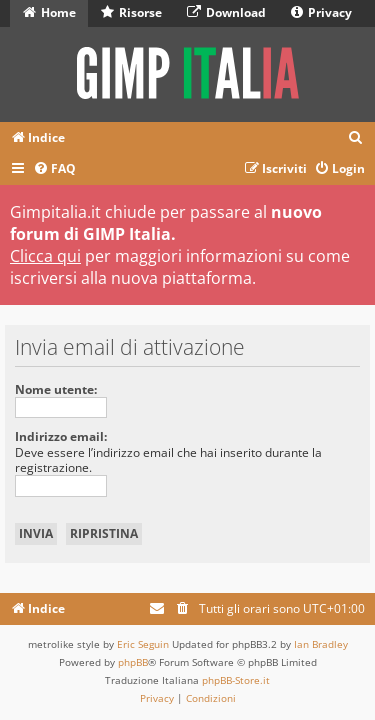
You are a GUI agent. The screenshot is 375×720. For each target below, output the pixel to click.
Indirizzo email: (61, 436)
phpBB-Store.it (236, 680)
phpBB (133, 662)
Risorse (131, 12)
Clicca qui (45, 256)
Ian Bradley (321, 644)
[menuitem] (356, 138)
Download (226, 12)
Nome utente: (56, 389)
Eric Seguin (143, 644)
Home (49, 12)
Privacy (321, 12)
